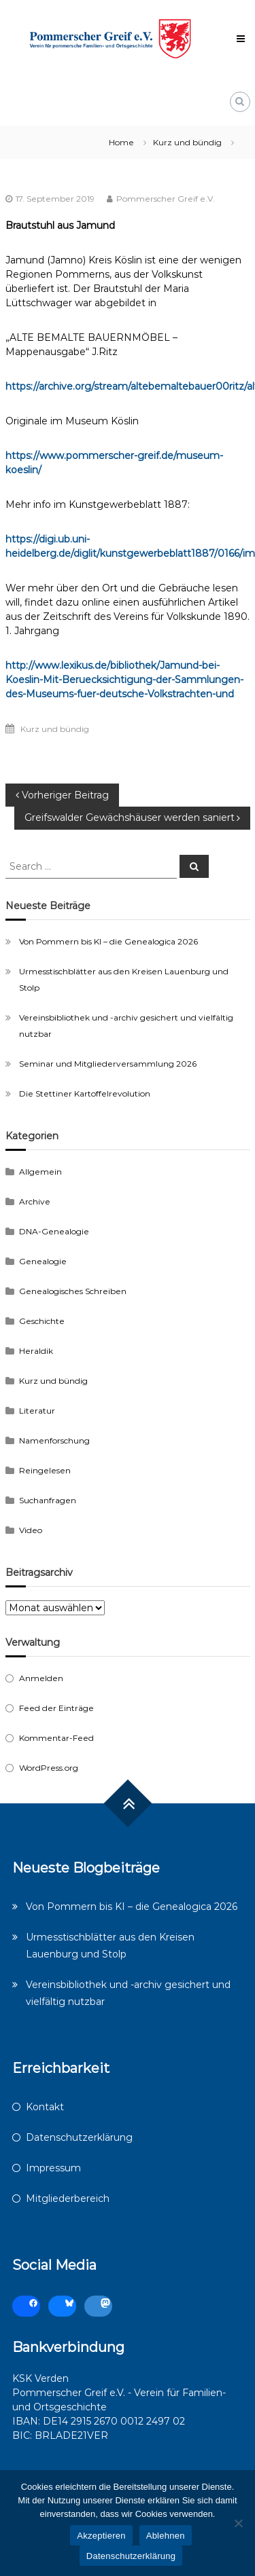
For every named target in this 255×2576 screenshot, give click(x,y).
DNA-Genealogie (54, 1231)
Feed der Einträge (56, 1708)
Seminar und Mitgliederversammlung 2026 (108, 1064)
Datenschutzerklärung (79, 2137)
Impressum (53, 2168)
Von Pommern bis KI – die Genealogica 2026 (108, 941)
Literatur (37, 1410)
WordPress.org (48, 1768)
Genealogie (43, 1261)
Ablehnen (165, 2536)
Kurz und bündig (187, 142)
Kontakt (45, 2107)
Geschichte (42, 1321)
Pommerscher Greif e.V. (165, 199)
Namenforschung (54, 1440)
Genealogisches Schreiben (72, 1291)
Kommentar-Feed (56, 1738)
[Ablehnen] (238, 2523)
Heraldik (36, 1351)
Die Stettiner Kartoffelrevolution (84, 1093)
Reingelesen (45, 1470)
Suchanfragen (47, 1500)
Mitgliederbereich (67, 2198)
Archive (34, 1201)
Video (30, 1530)
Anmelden (41, 1678)
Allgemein (40, 1171)
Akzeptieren (101, 2536)
